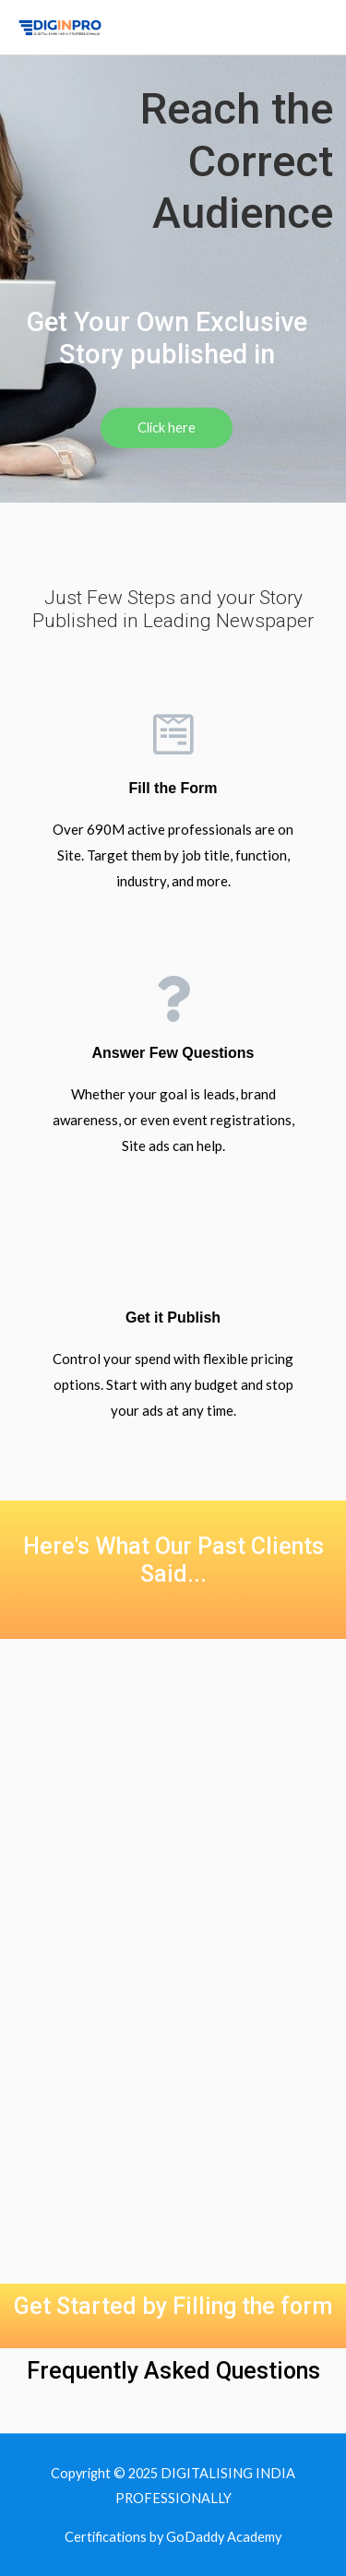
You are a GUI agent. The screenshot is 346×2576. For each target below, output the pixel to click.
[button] (167, 428)
